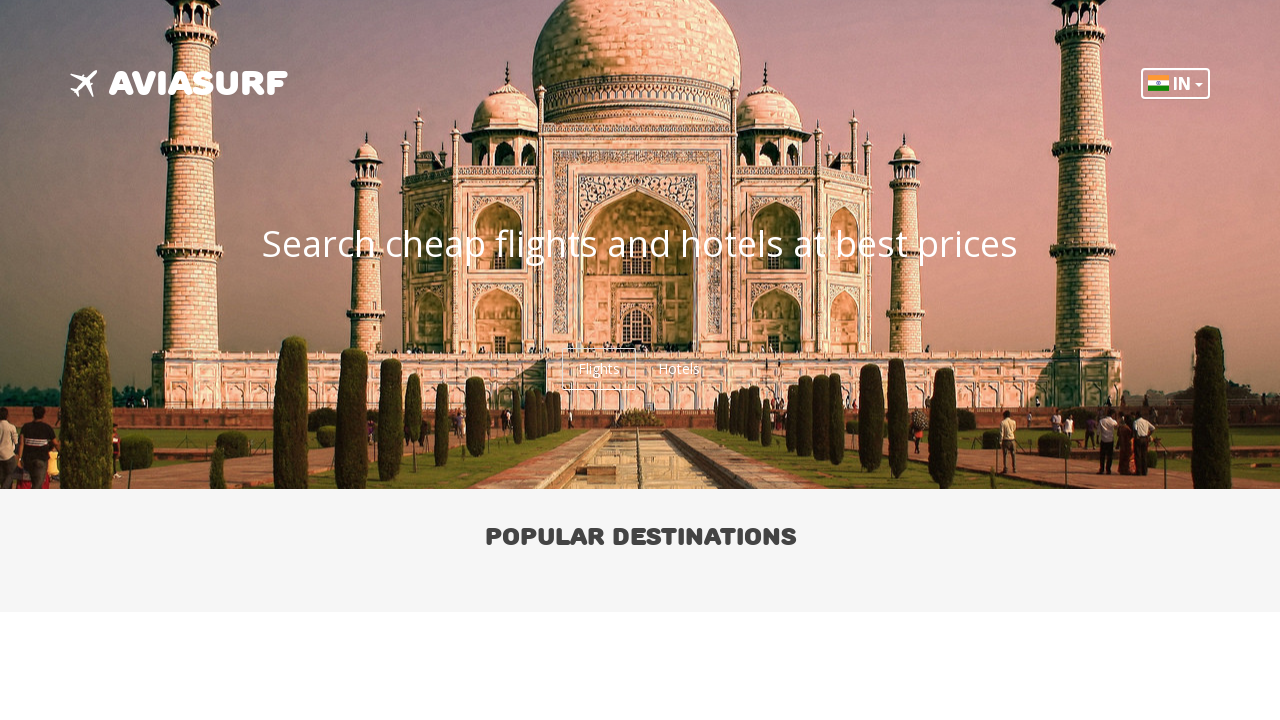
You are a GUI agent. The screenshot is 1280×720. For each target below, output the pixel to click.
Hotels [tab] (679, 368)
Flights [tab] (599, 368)
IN (1175, 83)
